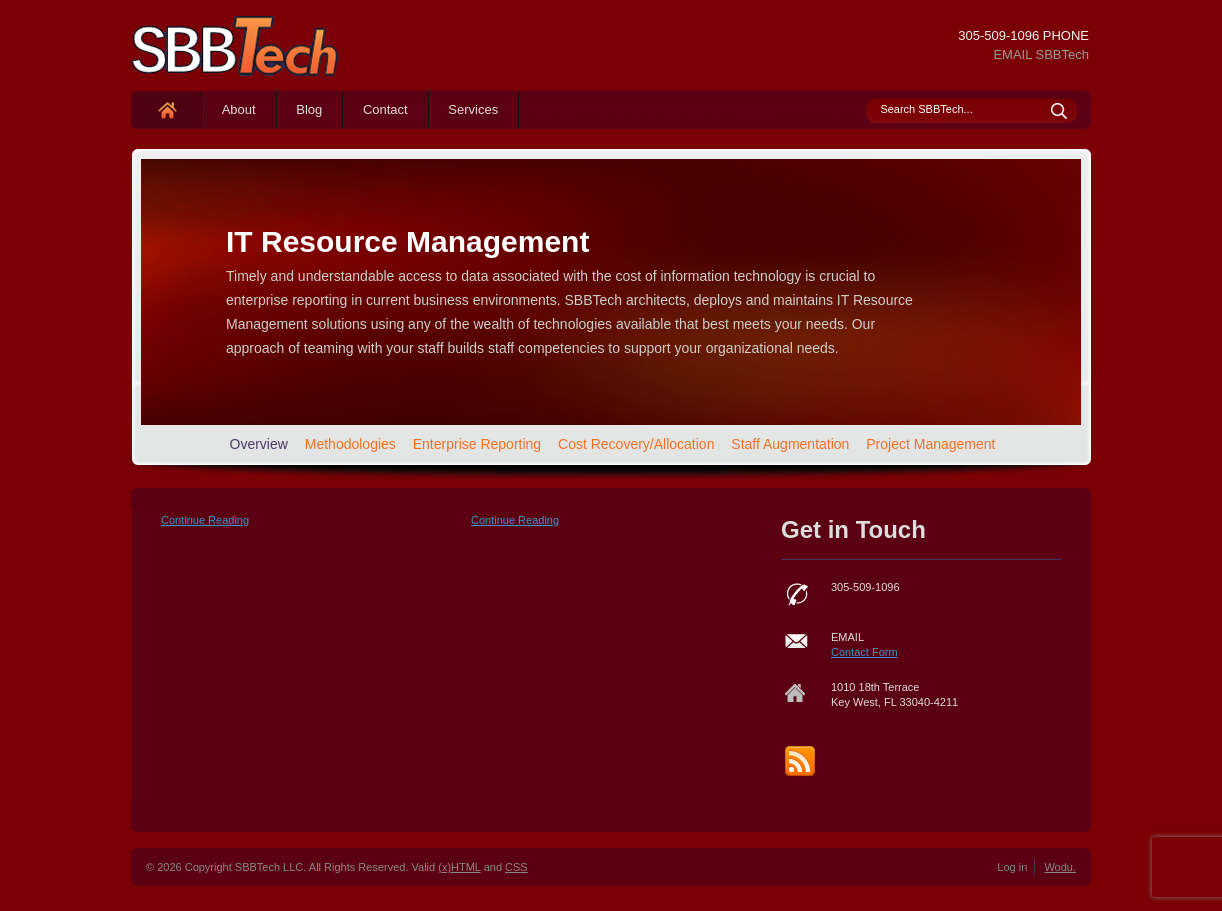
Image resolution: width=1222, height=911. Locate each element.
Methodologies (350, 444)
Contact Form (864, 652)
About (239, 109)
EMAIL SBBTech (1041, 54)
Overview (259, 444)
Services (473, 109)
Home (166, 109)
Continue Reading (205, 520)
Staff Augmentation (790, 444)
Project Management (930, 444)
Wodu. (1060, 867)
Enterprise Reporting (477, 444)
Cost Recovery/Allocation (636, 444)
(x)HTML (459, 867)
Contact (385, 109)
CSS (516, 867)
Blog (309, 109)
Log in (1012, 867)
